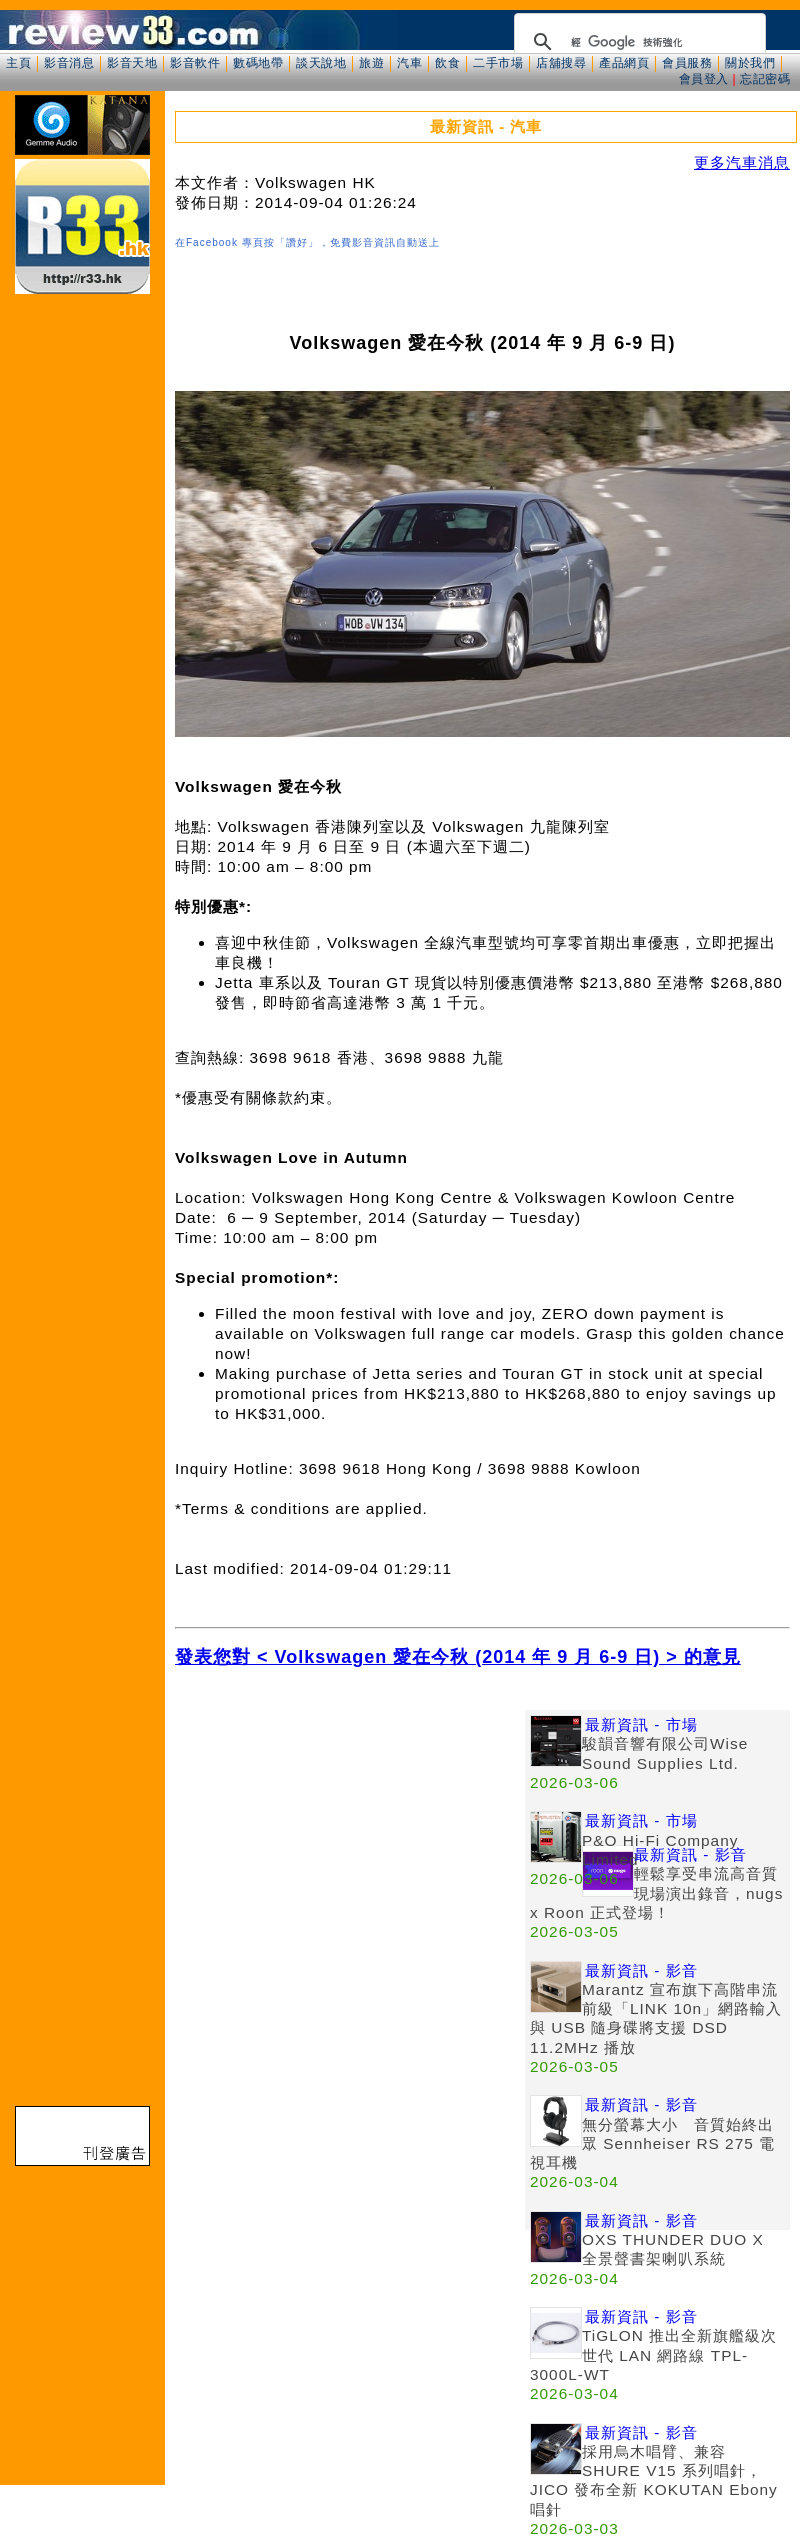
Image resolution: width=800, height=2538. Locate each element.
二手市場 (498, 63)
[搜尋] (637, 42)
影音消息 (69, 63)
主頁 (18, 63)
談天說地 (321, 63)
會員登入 (704, 79)
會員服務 (687, 63)
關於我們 (750, 63)
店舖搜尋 (561, 63)
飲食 (447, 63)
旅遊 (371, 63)
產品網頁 (624, 63)
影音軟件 (195, 63)
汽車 (409, 63)
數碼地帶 (258, 63)
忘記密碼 (765, 79)
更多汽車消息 (742, 162)
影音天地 (132, 63)
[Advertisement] (187, 1897)
